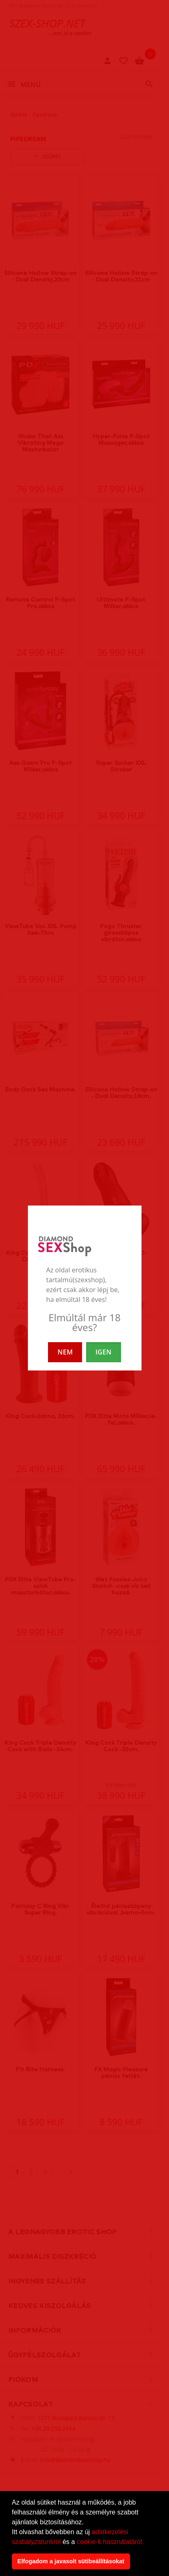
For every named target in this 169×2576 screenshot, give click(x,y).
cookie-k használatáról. (110, 2541)
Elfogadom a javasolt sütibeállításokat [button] (70, 2561)
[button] (147, 2542)
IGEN (104, 1352)
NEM (65, 1352)
